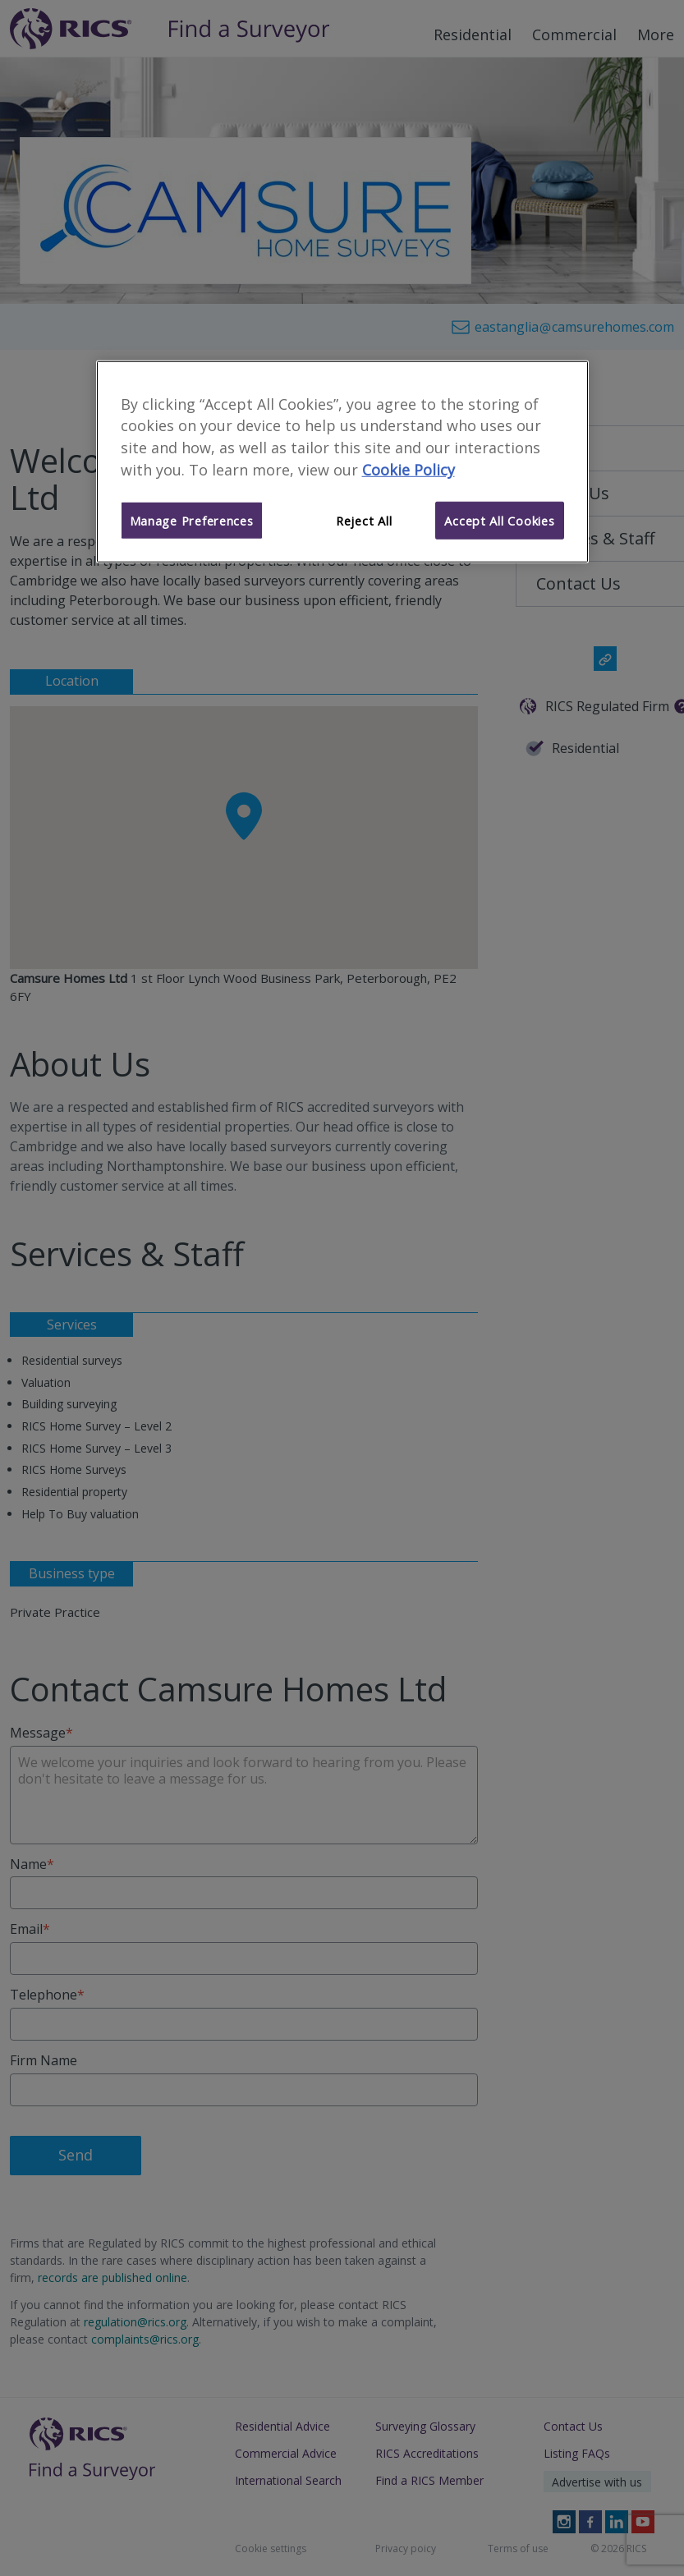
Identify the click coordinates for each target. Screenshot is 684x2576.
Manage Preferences (192, 520)
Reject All (364, 520)
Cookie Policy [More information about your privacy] (408, 470)
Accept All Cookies (499, 520)
